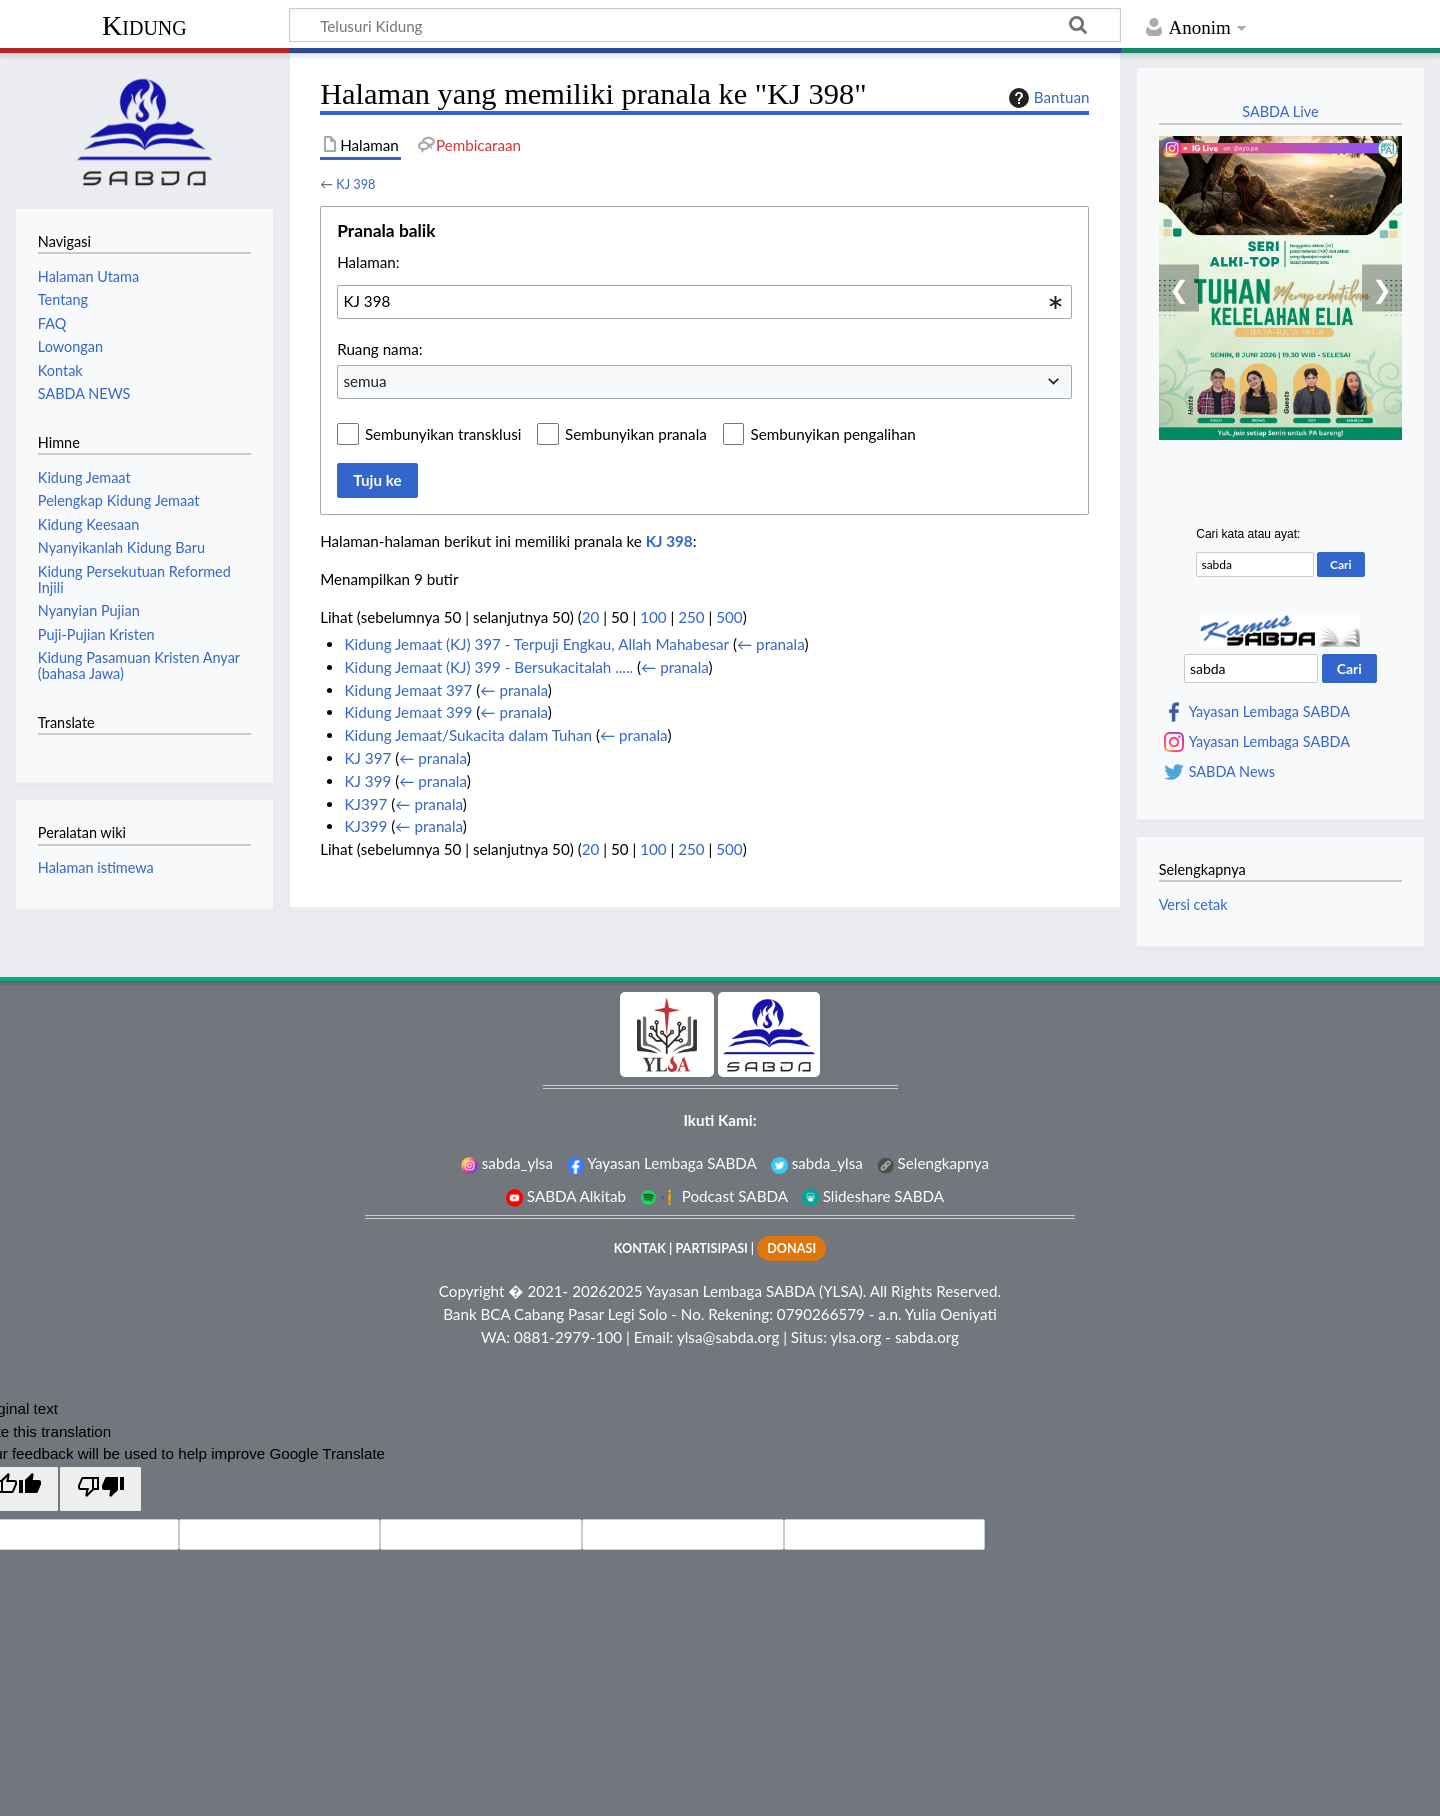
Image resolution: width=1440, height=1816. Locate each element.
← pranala (770, 644)
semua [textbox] (364, 381)
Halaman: (368, 262)
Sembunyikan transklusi (443, 434)
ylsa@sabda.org (728, 1337)
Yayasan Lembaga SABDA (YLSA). (756, 1291)
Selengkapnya (933, 1163)
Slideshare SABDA (873, 1196)
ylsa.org (855, 1337)
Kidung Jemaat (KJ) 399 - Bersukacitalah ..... (488, 667)
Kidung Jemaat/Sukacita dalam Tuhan (468, 735)
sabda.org (927, 1337)
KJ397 (365, 804)
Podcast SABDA (714, 1196)
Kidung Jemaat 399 (408, 712)
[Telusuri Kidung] (705, 25)
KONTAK (640, 1248)
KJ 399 (367, 781)
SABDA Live (1280, 111)
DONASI (791, 1248)
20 (591, 617)
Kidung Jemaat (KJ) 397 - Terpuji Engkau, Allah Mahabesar (536, 644)
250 (691, 617)
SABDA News (1232, 772)
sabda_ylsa (507, 1163)
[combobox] (704, 302)
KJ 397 (367, 758)
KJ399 (365, 826)
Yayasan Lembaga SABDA (1269, 712)
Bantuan (1047, 98)
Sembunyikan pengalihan (832, 434)
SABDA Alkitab (566, 1196)
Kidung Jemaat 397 (408, 690)
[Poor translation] (100, 1488)
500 (729, 617)
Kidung (144, 25)
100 (653, 617)
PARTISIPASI (711, 1248)
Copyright (472, 1291)
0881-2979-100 (568, 1337)
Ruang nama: (379, 349)
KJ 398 (355, 184)
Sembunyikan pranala (636, 434)
